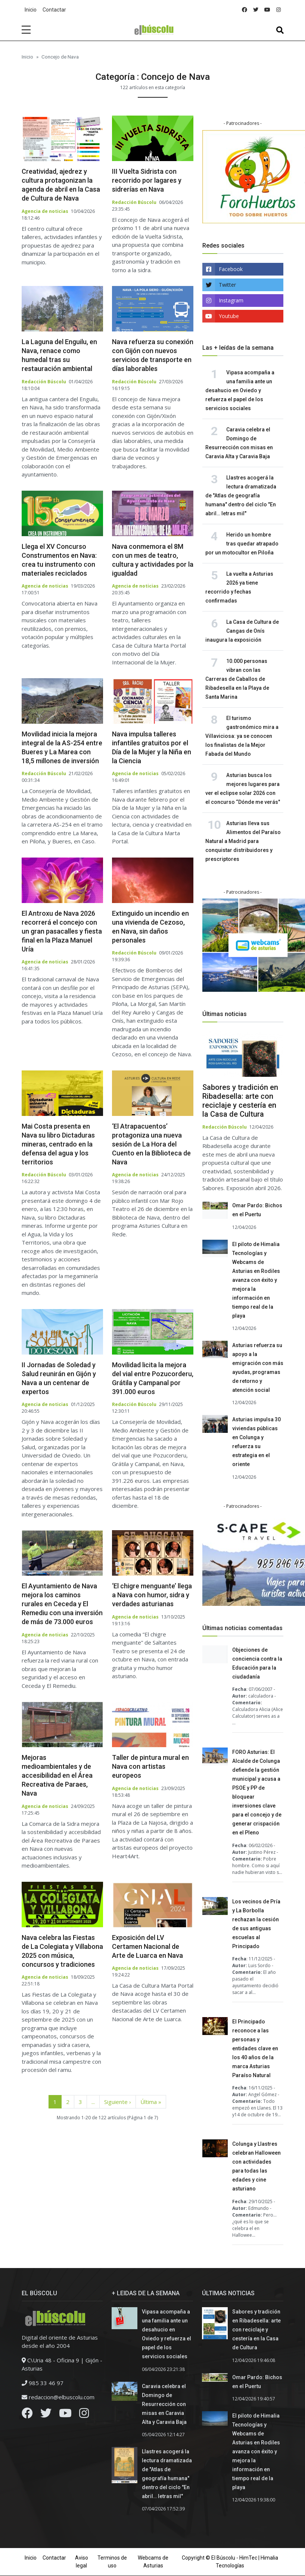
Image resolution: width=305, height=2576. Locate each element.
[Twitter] (46, 2415)
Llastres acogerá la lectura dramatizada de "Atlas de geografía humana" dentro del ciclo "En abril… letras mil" (240, 495)
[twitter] (255, 10)
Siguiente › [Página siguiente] (117, 2101)
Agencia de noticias (45, 211)
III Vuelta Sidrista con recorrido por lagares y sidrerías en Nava (146, 180)
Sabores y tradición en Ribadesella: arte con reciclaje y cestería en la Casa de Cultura (240, 1101)
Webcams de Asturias (153, 2562)
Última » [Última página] (150, 2101)
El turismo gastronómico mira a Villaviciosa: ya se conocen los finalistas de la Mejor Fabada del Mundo (241, 736)
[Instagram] (84, 2415)
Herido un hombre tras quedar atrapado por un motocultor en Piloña (241, 544)
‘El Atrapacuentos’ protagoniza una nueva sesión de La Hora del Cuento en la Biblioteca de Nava (151, 1144)
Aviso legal (81, 2562)
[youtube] (267, 10)
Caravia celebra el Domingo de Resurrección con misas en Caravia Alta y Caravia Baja (164, 2404)
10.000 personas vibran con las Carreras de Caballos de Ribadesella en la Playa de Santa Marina (237, 679)
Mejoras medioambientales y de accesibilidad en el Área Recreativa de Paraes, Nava (57, 1775)
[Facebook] (27, 2415)
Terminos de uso (112, 2562)
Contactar (54, 10)
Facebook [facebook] (231, 269)
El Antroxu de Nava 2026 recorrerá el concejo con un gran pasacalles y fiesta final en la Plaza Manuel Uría (62, 931)
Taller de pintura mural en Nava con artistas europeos (150, 1766)
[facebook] (244, 10)
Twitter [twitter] (227, 284)
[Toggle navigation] (280, 30)
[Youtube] (65, 2415)
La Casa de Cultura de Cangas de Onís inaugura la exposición (242, 631)
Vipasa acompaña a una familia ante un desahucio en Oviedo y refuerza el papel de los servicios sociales (239, 390)
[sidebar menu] (26, 30)
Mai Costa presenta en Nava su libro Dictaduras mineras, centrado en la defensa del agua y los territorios (58, 1144)
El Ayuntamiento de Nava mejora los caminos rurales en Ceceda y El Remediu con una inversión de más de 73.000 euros (62, 1604)
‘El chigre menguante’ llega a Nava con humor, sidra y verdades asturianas (152, 1595)
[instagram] (278, 10)
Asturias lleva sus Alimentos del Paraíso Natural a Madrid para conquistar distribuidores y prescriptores (243, 841)
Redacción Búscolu (134, 202)
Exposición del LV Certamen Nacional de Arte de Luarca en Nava (147, 1946)
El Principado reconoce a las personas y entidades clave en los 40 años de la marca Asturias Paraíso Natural (255, 2048)
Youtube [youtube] (229, 316)
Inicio (31, 10)
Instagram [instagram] (231, 300)
